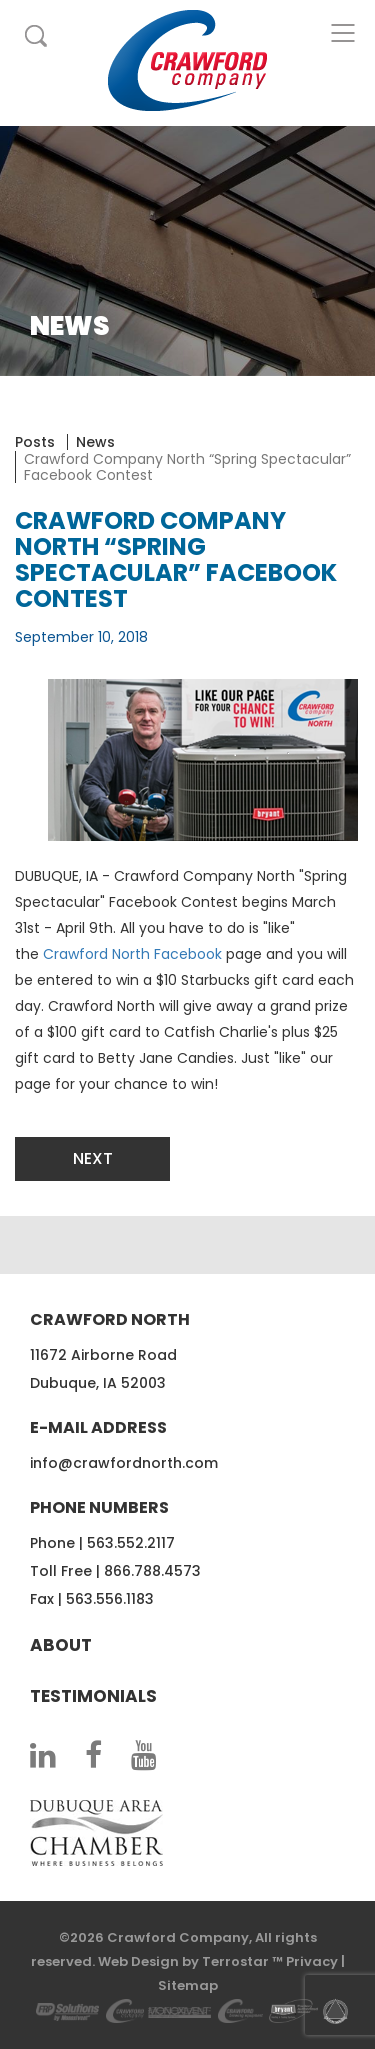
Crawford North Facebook (132, 954)
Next (93, 1158)
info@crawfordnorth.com (124, 1463)
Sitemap (188, 1985)
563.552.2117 (131, 1543)
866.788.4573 (152, 1571)
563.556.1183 (110, 1599)
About (61, 1645)
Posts (35, 442)
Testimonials (93, 1696)
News (95, 442)
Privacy (312, 1961)
